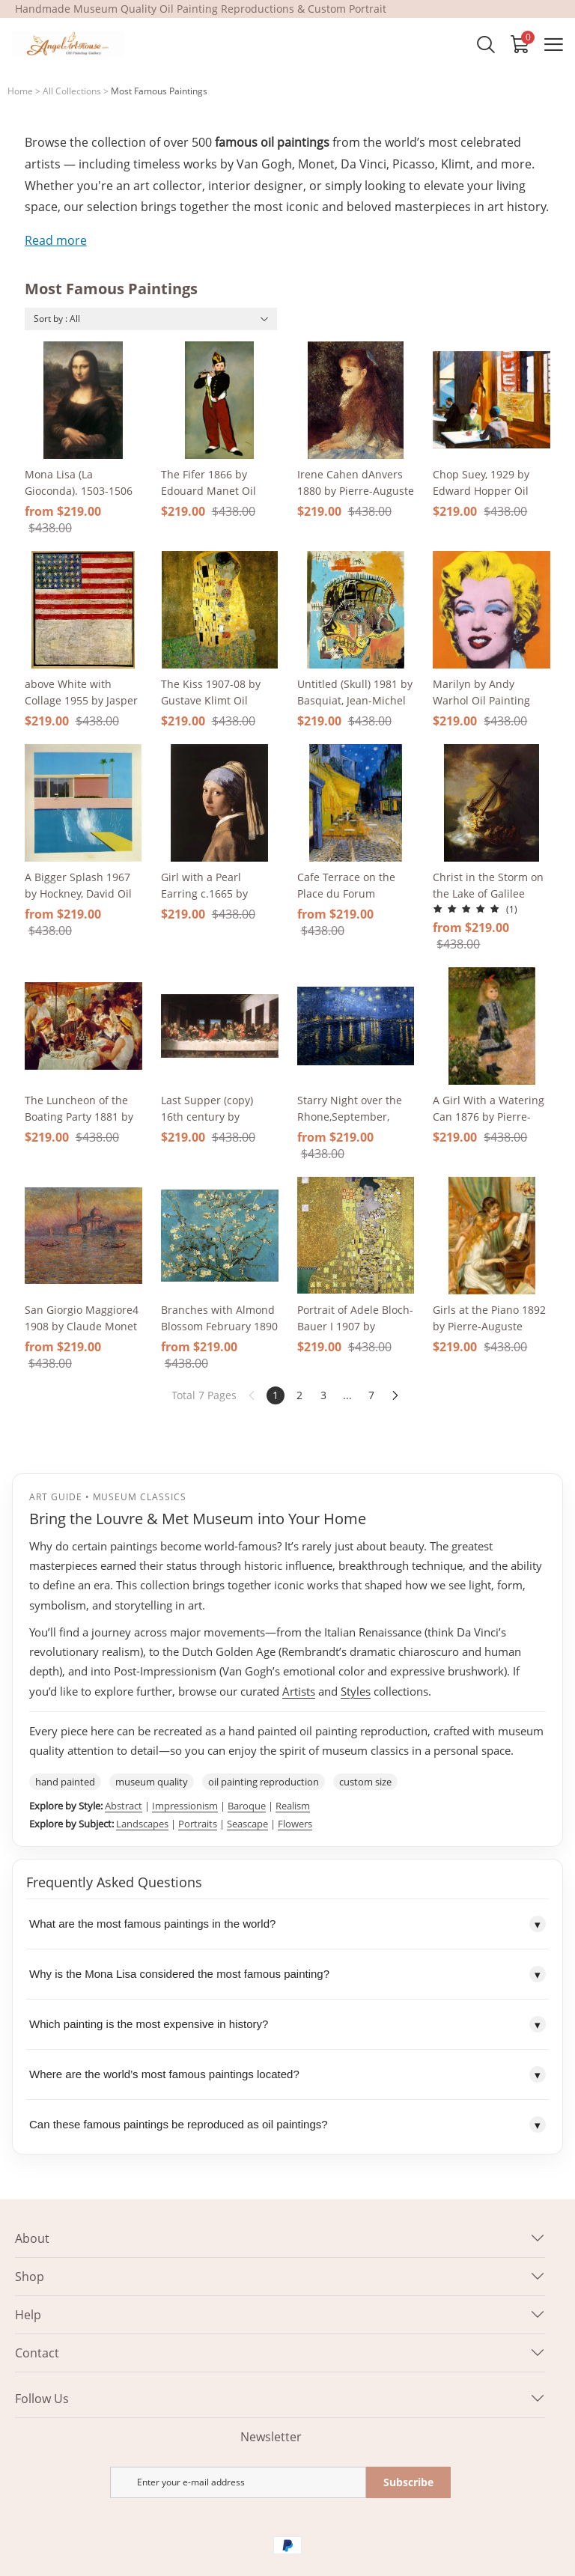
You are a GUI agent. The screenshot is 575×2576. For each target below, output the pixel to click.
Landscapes (142, 1823)
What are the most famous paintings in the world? (287, 1924)
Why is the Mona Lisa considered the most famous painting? (287, 1974)
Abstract (123, 1805)
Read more (56, 240)
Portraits (197, 1823)
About (32, 2238)
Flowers (295, 1823)
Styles (356, 1691)
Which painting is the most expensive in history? (287, 2024)
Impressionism (185, 1805)
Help (28, 2314)
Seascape (247, 1823)
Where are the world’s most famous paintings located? (287, 2074)
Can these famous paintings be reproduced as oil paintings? (287, 2124)
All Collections (72, 91)
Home (20, 91)
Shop (29, 2276)
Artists (298, 1691)
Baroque (247, 1805)
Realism (293, 1805)
